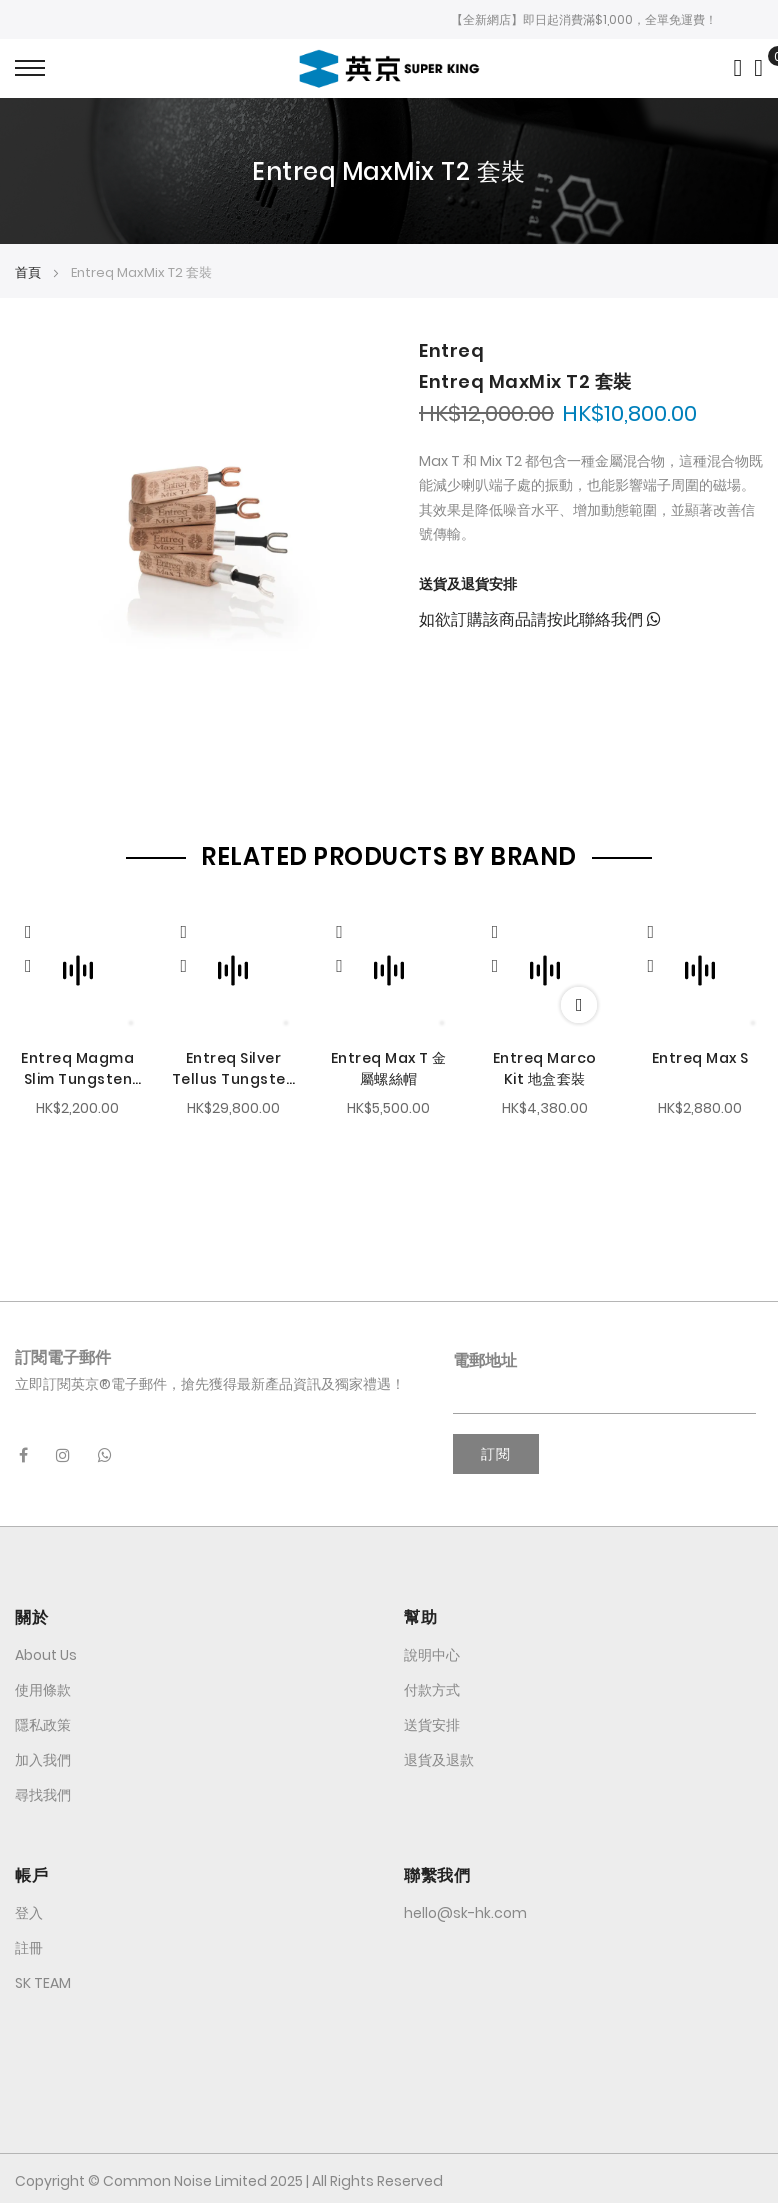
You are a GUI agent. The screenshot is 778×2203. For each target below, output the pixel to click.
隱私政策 (43, 1722)
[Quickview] (38, 927)
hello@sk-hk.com (465, 1910)
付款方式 (432, 1687)
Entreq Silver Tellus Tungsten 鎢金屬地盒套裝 (234, 1067)
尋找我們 (43, 1792)
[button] (28, 963)
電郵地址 (485, 1357)
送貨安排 (432, 1722)
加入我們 (43, 1757)
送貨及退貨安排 (468, 584)
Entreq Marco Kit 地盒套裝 (545, 1066)
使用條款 (43, 1687)
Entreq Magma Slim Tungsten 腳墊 (77, 1067)
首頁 (28, 272)
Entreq (451, 350)
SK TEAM (43, 1980)
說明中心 (432, 1652)
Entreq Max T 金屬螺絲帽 (389, 1066)
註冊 (29, 1945)
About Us (46, 1652)
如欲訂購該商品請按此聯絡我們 (540, 619)
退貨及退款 (439, 1757)
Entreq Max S (700, 1056)
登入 (29, 1910)
